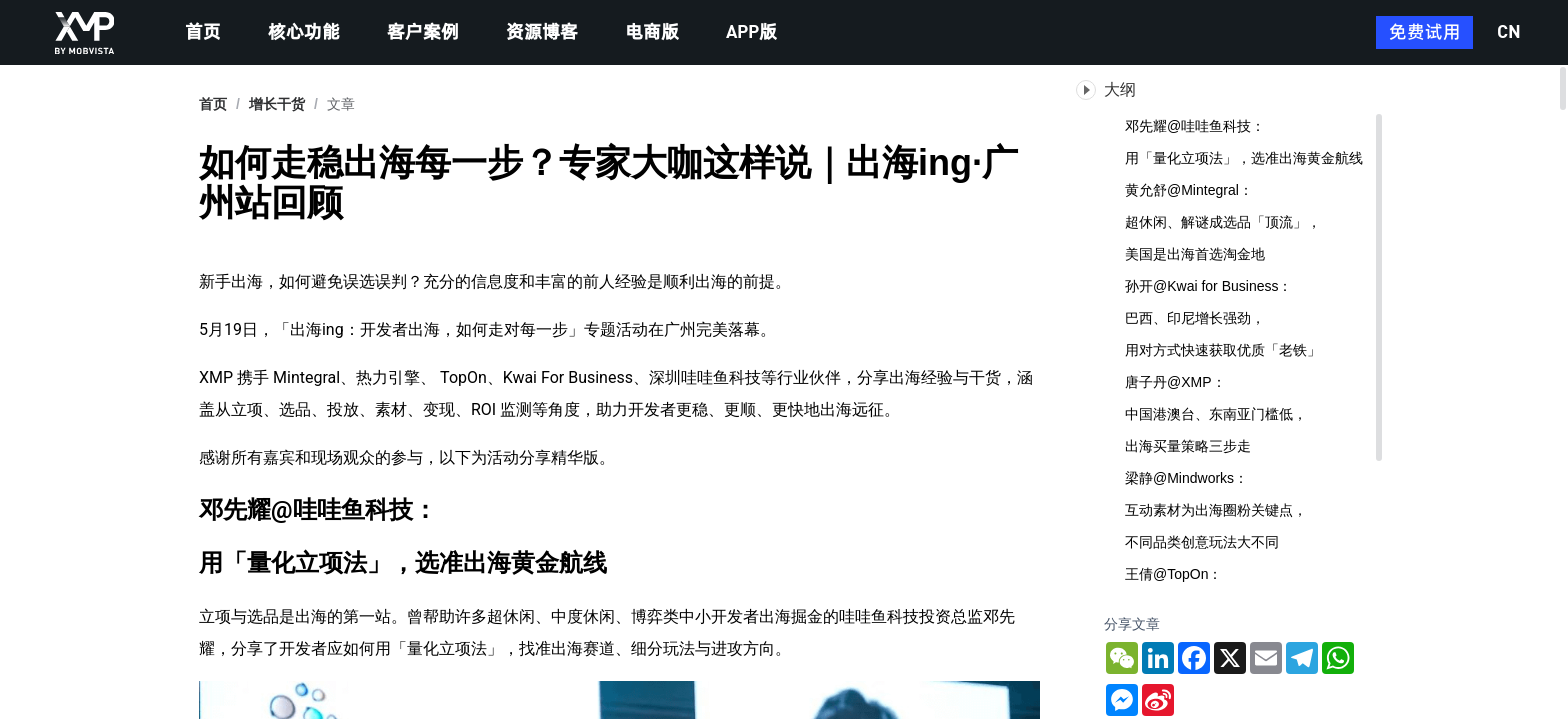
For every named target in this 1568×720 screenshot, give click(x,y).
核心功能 (304, 33)
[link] (277, 104)
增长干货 (277, 104)
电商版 (652, 33)
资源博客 (542, 33)
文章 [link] (341, 104)
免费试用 (1425, 33)
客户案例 (423, 33)
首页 (203, 33)
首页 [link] (213, 104)
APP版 (751, 33)
